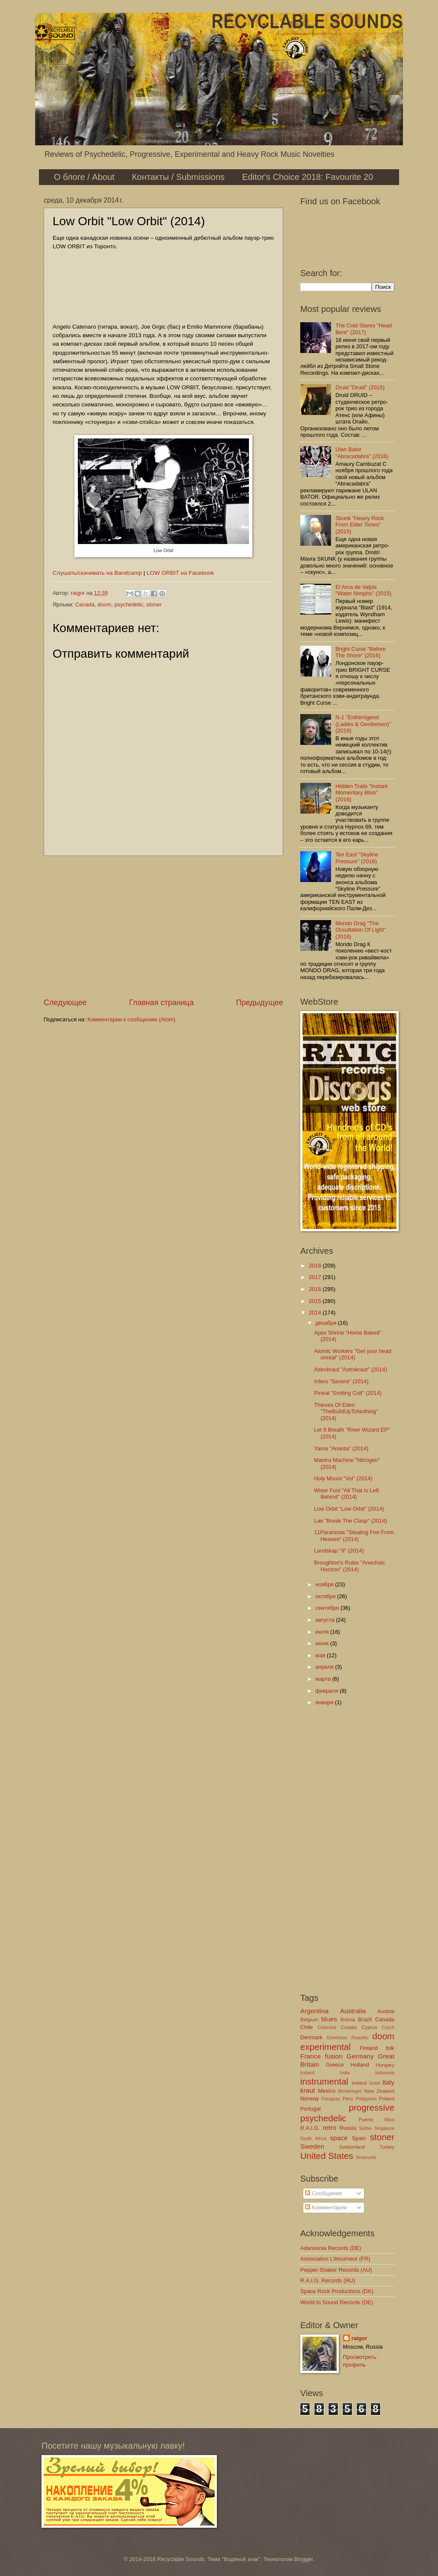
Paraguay (331, 2099)
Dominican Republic (348, 2037)
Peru (348, 2098)
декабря (326, 1323)
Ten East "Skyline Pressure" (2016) (356, 857)
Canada (85, 604)
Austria (385, 2011)
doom (104, 604)
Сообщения (323, 2193)
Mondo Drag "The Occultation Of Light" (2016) (360, 930)
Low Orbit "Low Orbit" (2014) (349, 1509)
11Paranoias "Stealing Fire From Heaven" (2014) (354, 1535)
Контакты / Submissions (178, 177)
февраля (327, 1691)
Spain (359, 2138)
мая (321, 1655)
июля (322, 1632)
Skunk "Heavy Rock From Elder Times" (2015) (359, 525)
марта (323, 1679)
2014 (316, 1312)
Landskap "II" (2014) (339, 1550)
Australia (353, 2010)
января (325, 1702)
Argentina (314, 2010)
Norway (309, 2098)
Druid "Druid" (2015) (360, 387)
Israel (374, 2083)
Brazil (365, 2019)
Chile (306, 2027)
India (344, 2072)
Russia (347, 2128)
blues (329, 2019)
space (339, 2137)
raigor (359, 2338)
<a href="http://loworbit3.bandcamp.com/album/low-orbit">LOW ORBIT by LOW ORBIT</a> (163, 285)
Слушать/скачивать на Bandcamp (97, 573)
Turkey (386, 2147)
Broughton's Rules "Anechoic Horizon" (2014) (349, 1565)
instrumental (324, 2081)
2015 (316, 1301)
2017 (316, 1277)
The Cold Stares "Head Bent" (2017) (363, 328)
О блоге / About (84, 177)
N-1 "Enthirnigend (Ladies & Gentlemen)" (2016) (363, 724)
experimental (325, 2047)
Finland (369, 2048)
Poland (386, 2098)
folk (390, 2048)
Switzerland (352, 2147)
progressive (371, 2107)
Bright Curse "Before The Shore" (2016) (360, 652)
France (310, 2056)
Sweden (312, 2146)
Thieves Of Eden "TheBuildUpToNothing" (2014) (346, 1411)
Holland (359, 2064)
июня (322, 1643)
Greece (335, 2064)
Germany (359, 2056)
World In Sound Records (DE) (336, 2302)
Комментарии (325, 2207)
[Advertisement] (163, 926)
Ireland (359, 2082)
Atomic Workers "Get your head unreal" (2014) (352, 1354)
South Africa (313, 2138)
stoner (154, 604)
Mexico (326, 2091)
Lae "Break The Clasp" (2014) (350, 1520)
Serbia (365, 2128)
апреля (325, 1667)
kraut (307, 2090)
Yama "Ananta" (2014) (341, 1448)
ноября (325, 1584)
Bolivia (347, 2019)
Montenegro (349, 2091)
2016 (316, 1289)
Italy (388, 2082)
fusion (334, 2056)
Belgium (309, 2019)
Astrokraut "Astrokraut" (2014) (350, 1369)
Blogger (303, 2559)
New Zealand (379, 2091)
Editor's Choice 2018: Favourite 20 (307, 177)
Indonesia (384, 2072)
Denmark (311, 2037)
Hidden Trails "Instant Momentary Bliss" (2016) (361, 793)
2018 (316, 1265)
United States (326, 2156)
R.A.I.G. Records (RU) (327, 2280)
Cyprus (369, 2027)
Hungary (385, 2064)
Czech (388, 2027)
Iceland (307, 2072)
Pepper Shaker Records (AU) (336, 2270)
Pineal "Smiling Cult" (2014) (348, 1393)
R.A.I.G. (310, 2128)
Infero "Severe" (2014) (341, 1381)
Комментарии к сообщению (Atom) (131, 1019)
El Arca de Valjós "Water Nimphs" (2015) (363, 590)
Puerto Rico (376, 2119)
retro (329, 2127)
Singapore (384, 2128)
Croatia (349, 2027)
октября (326, 1596)
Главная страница (161, 1002)
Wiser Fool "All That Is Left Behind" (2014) (346, 1493)
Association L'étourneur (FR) (335, 2258)
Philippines (366, 2099)
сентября (327, 1608)
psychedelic (128, 604)
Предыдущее (259, 1002)
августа (325, 1620)
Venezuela (365, 2157)
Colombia (327, 2027)
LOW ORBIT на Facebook (180, 573)
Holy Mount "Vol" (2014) (343, 1478)
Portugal (310, 2108)
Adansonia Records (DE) (330, 2248)
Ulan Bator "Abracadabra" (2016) (361, 452)
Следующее (65, 1002)
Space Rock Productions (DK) (336, 2291)
